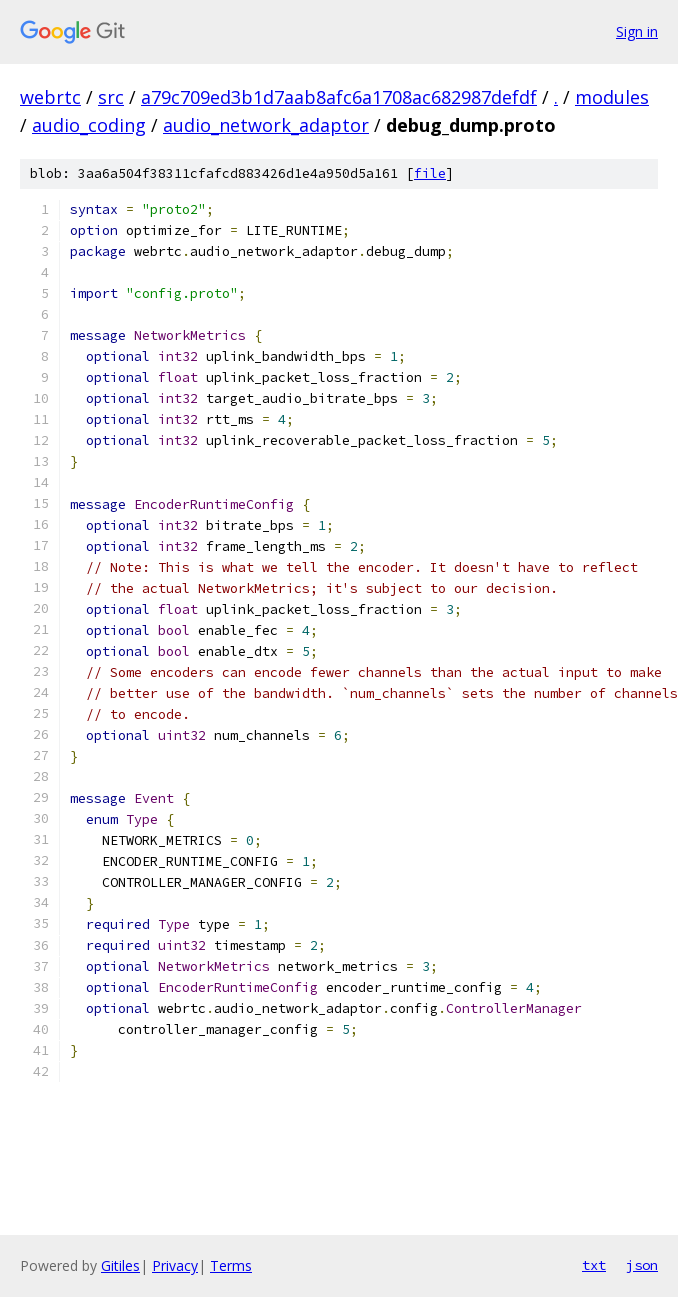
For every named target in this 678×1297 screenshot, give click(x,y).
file (430, 173)
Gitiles (120, 1265)
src (111, 97)
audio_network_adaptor (266, 125)
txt (594, 1265)
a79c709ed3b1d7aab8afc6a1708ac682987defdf (339, 97)
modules (612, 97)
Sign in (637, 31)
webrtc (50, 97)
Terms (231, 1265)
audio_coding (89, 125)
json (642, 1265)
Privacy (175, 1265)
